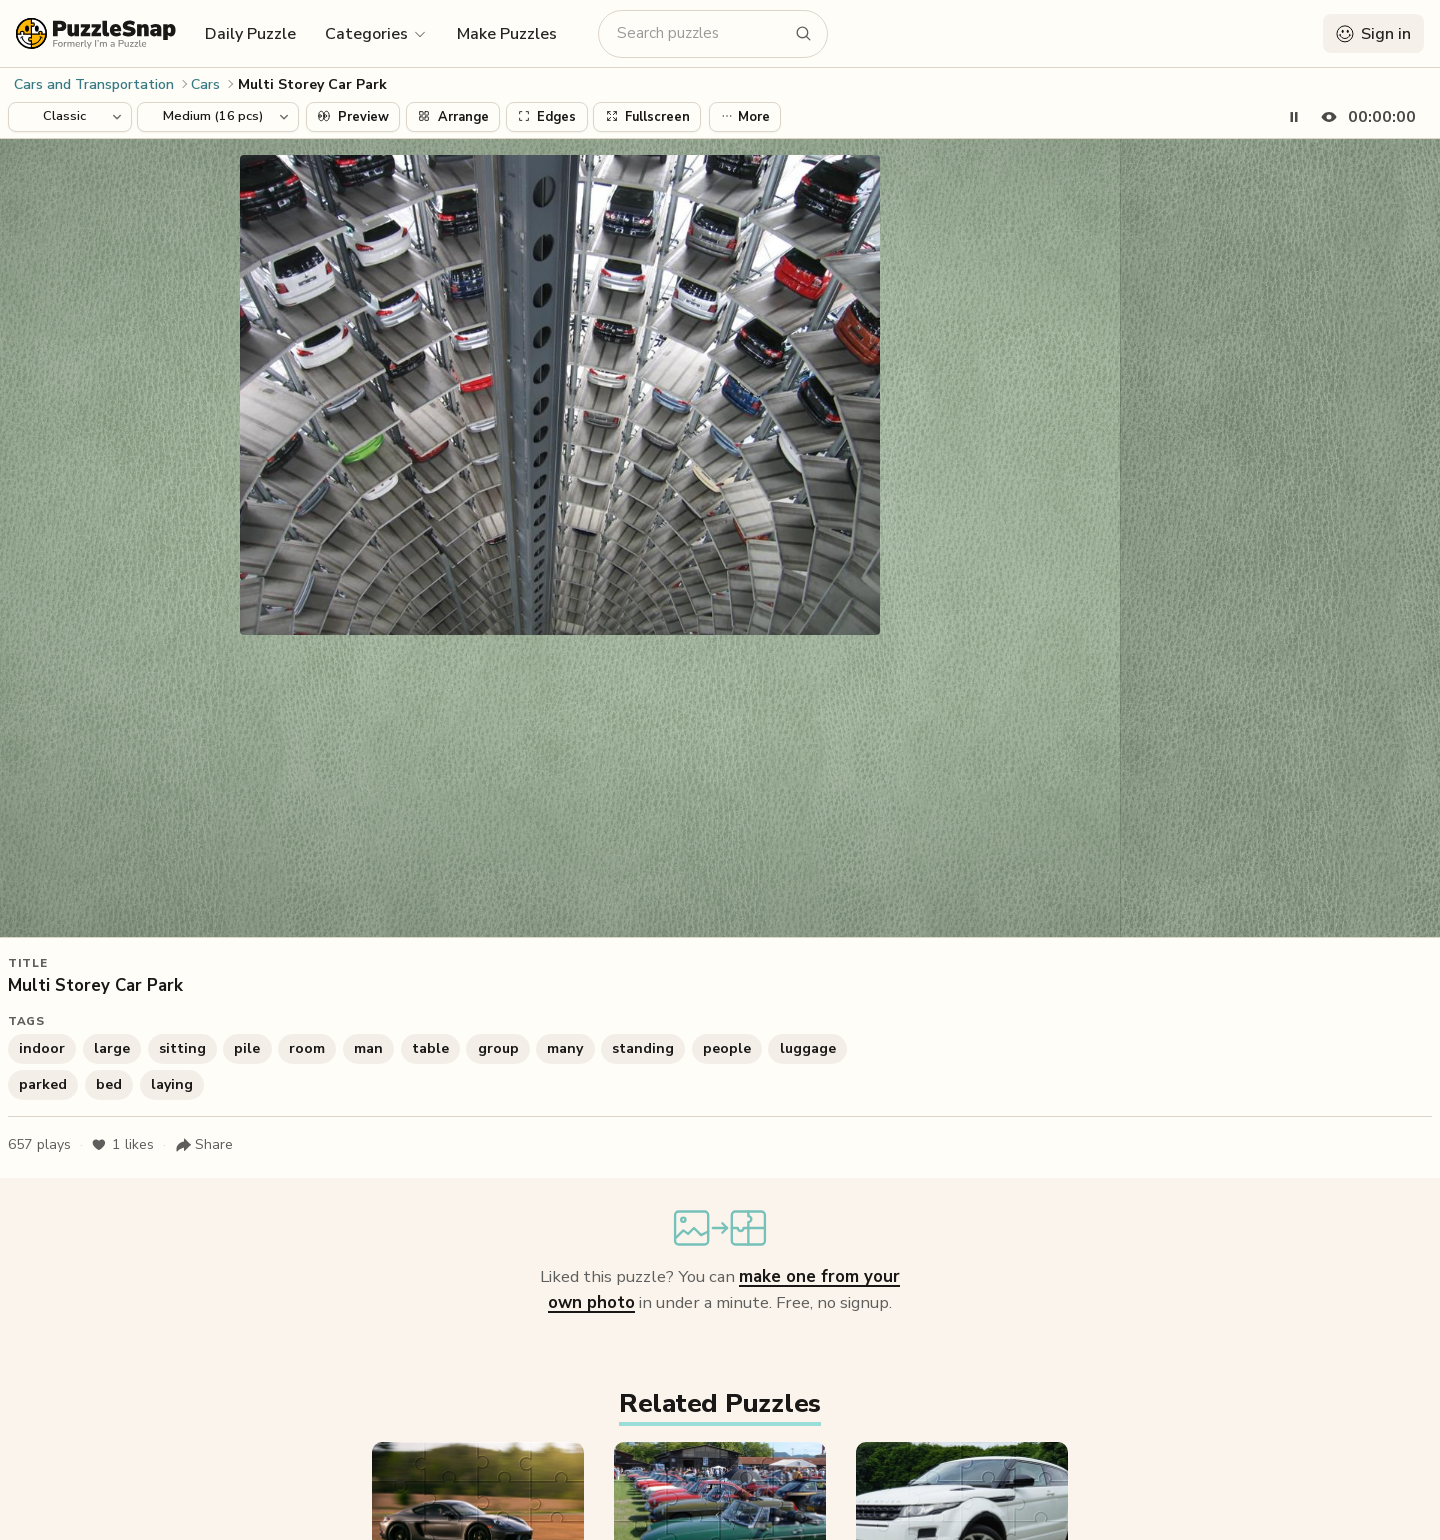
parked (43, 1084)
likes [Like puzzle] (122, 1145)
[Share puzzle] (204, 1145)
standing (643, 1048)
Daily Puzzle (250, 34)
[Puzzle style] (70, 117)
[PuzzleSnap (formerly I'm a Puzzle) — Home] (96, 33)
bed (109, 1084)
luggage (808, 1048)
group (498, 1048)
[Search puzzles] (701, 33)
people (727, 1048)
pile (247, 1048)
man (368, 1048)
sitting (182, 1048)
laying (172, 1084)
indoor (42, 1048)
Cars (205, 84)
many (565, 1048)
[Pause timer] (1294, 117)
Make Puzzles (507, 34)
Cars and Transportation (94, 84)
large (112, 1048)
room (307, 1048)
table (430, 1048)
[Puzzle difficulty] (218, 117)
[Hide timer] (1364, 117)
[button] (376, 33)
